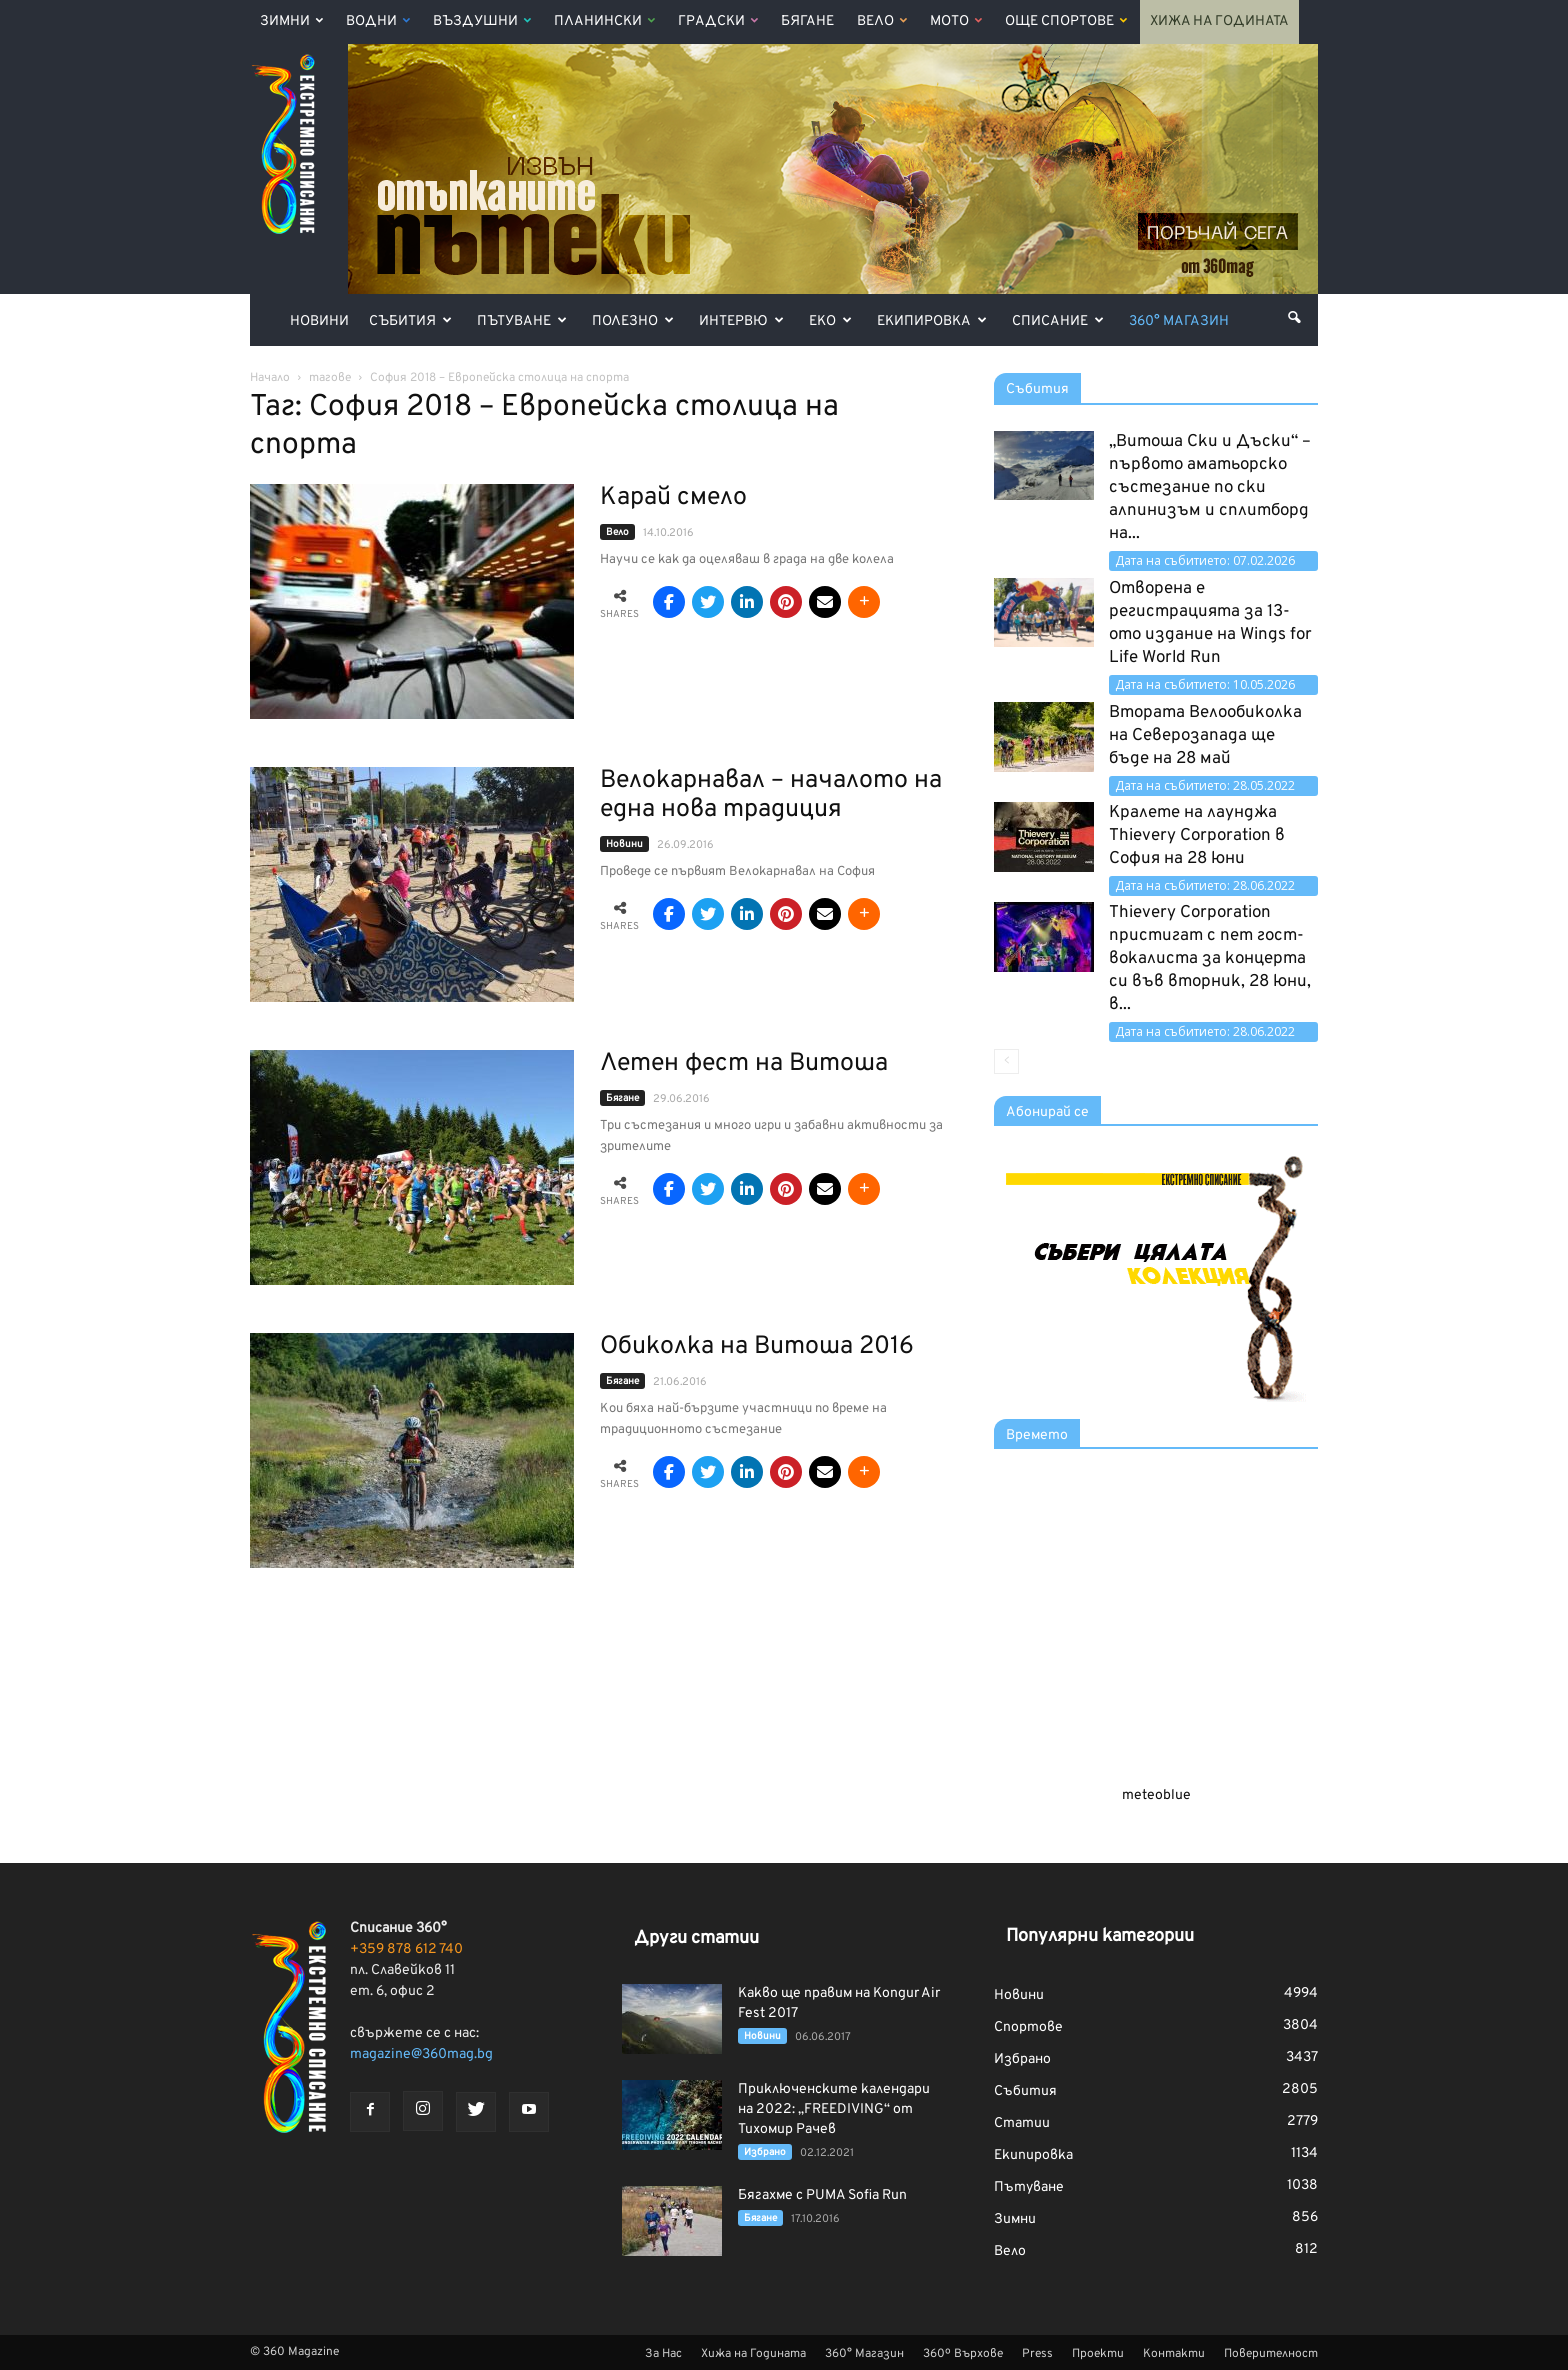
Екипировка (932, 321)
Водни (378, 21)
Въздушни (482, 21)
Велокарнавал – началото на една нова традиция (771, 795)
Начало (270, 378)
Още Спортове (1066, 21)
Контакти (1174, 2354)
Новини (319, 321)
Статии (1022, 2123)
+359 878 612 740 (406, 1949)
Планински (604, 21)
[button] (1294, 318)
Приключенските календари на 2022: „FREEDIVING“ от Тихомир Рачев (834, 2109)
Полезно (633, 321)
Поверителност (1271, 2354)
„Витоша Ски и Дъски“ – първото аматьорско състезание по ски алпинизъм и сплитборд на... (1210, 488)
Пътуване (522, 321)
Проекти (1098, 2354)
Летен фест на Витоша (744, 1064)
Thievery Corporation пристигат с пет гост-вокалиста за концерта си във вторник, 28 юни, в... (1210, 959)
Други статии (696, 1938)
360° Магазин (1179, 321)
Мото (956, 21)
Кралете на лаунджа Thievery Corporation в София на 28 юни (1197, 836)
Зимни (291, 21)
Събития (410, 321)
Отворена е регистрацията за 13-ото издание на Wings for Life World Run (1210, 623)
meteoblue (1156, 1795)
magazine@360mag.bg (421, 2054)
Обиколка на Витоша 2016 (757, 1347)
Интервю (741, 321)
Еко (830, 321)
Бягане (807, 21)
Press (1037, 2354)
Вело (882, 21)
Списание (1058, 321)
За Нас (663, 2354)
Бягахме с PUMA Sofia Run (822, 2195)
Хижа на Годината (1219, 21)
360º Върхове (963, 2354)
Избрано (765, 2152)
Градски (718, 21)
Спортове (1028, 2027)
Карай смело (673, 498)
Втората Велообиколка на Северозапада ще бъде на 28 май (1205, 736)
